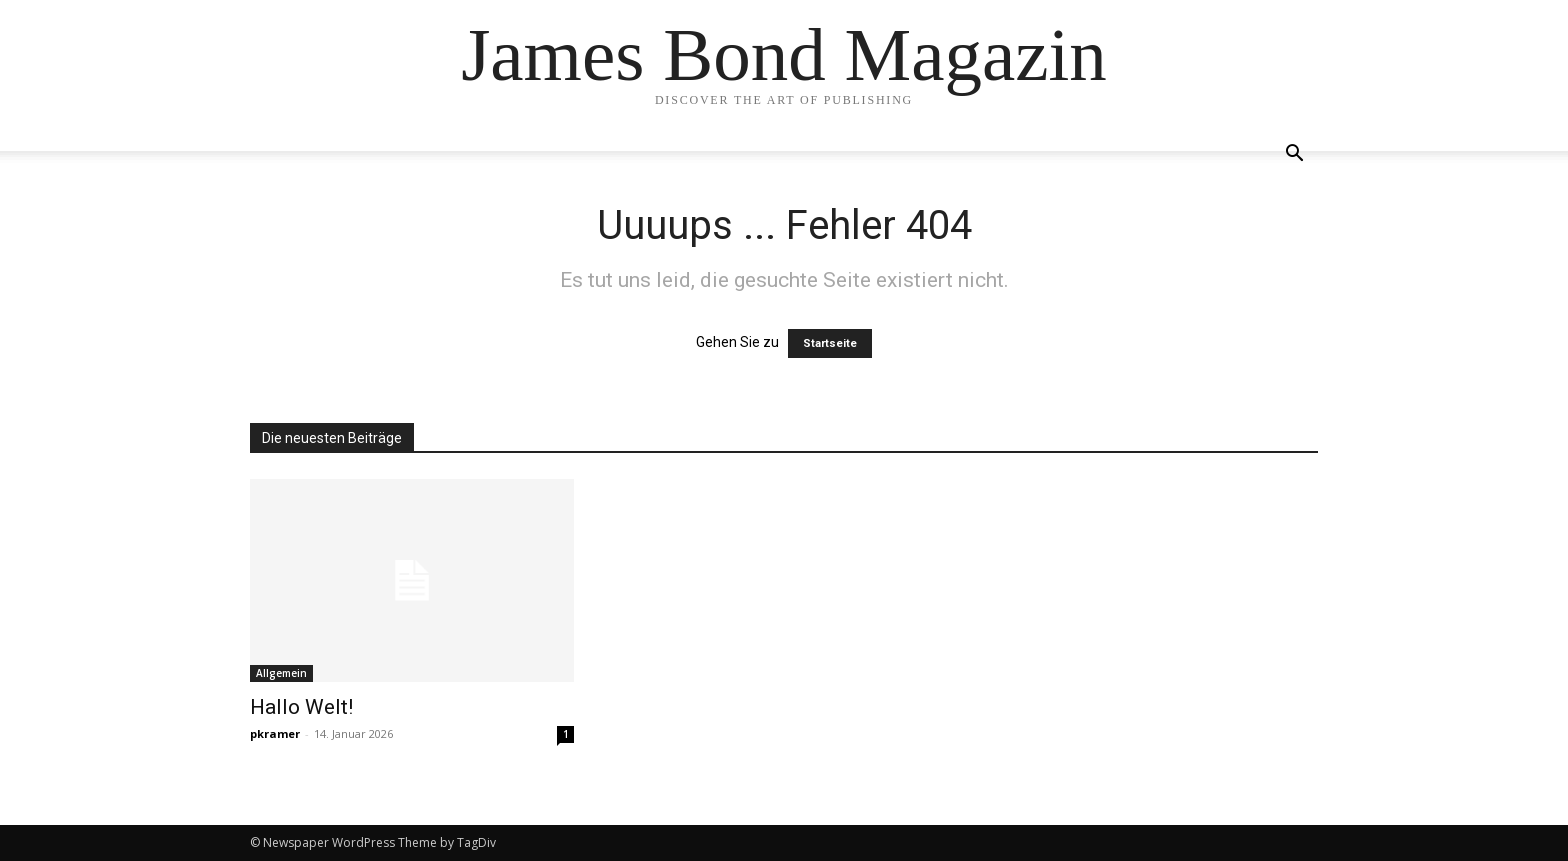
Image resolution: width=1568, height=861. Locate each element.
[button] (1294, 155)
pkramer (275, 733)
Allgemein (281, 673)
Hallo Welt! (301, 707)
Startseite (830, 343)
